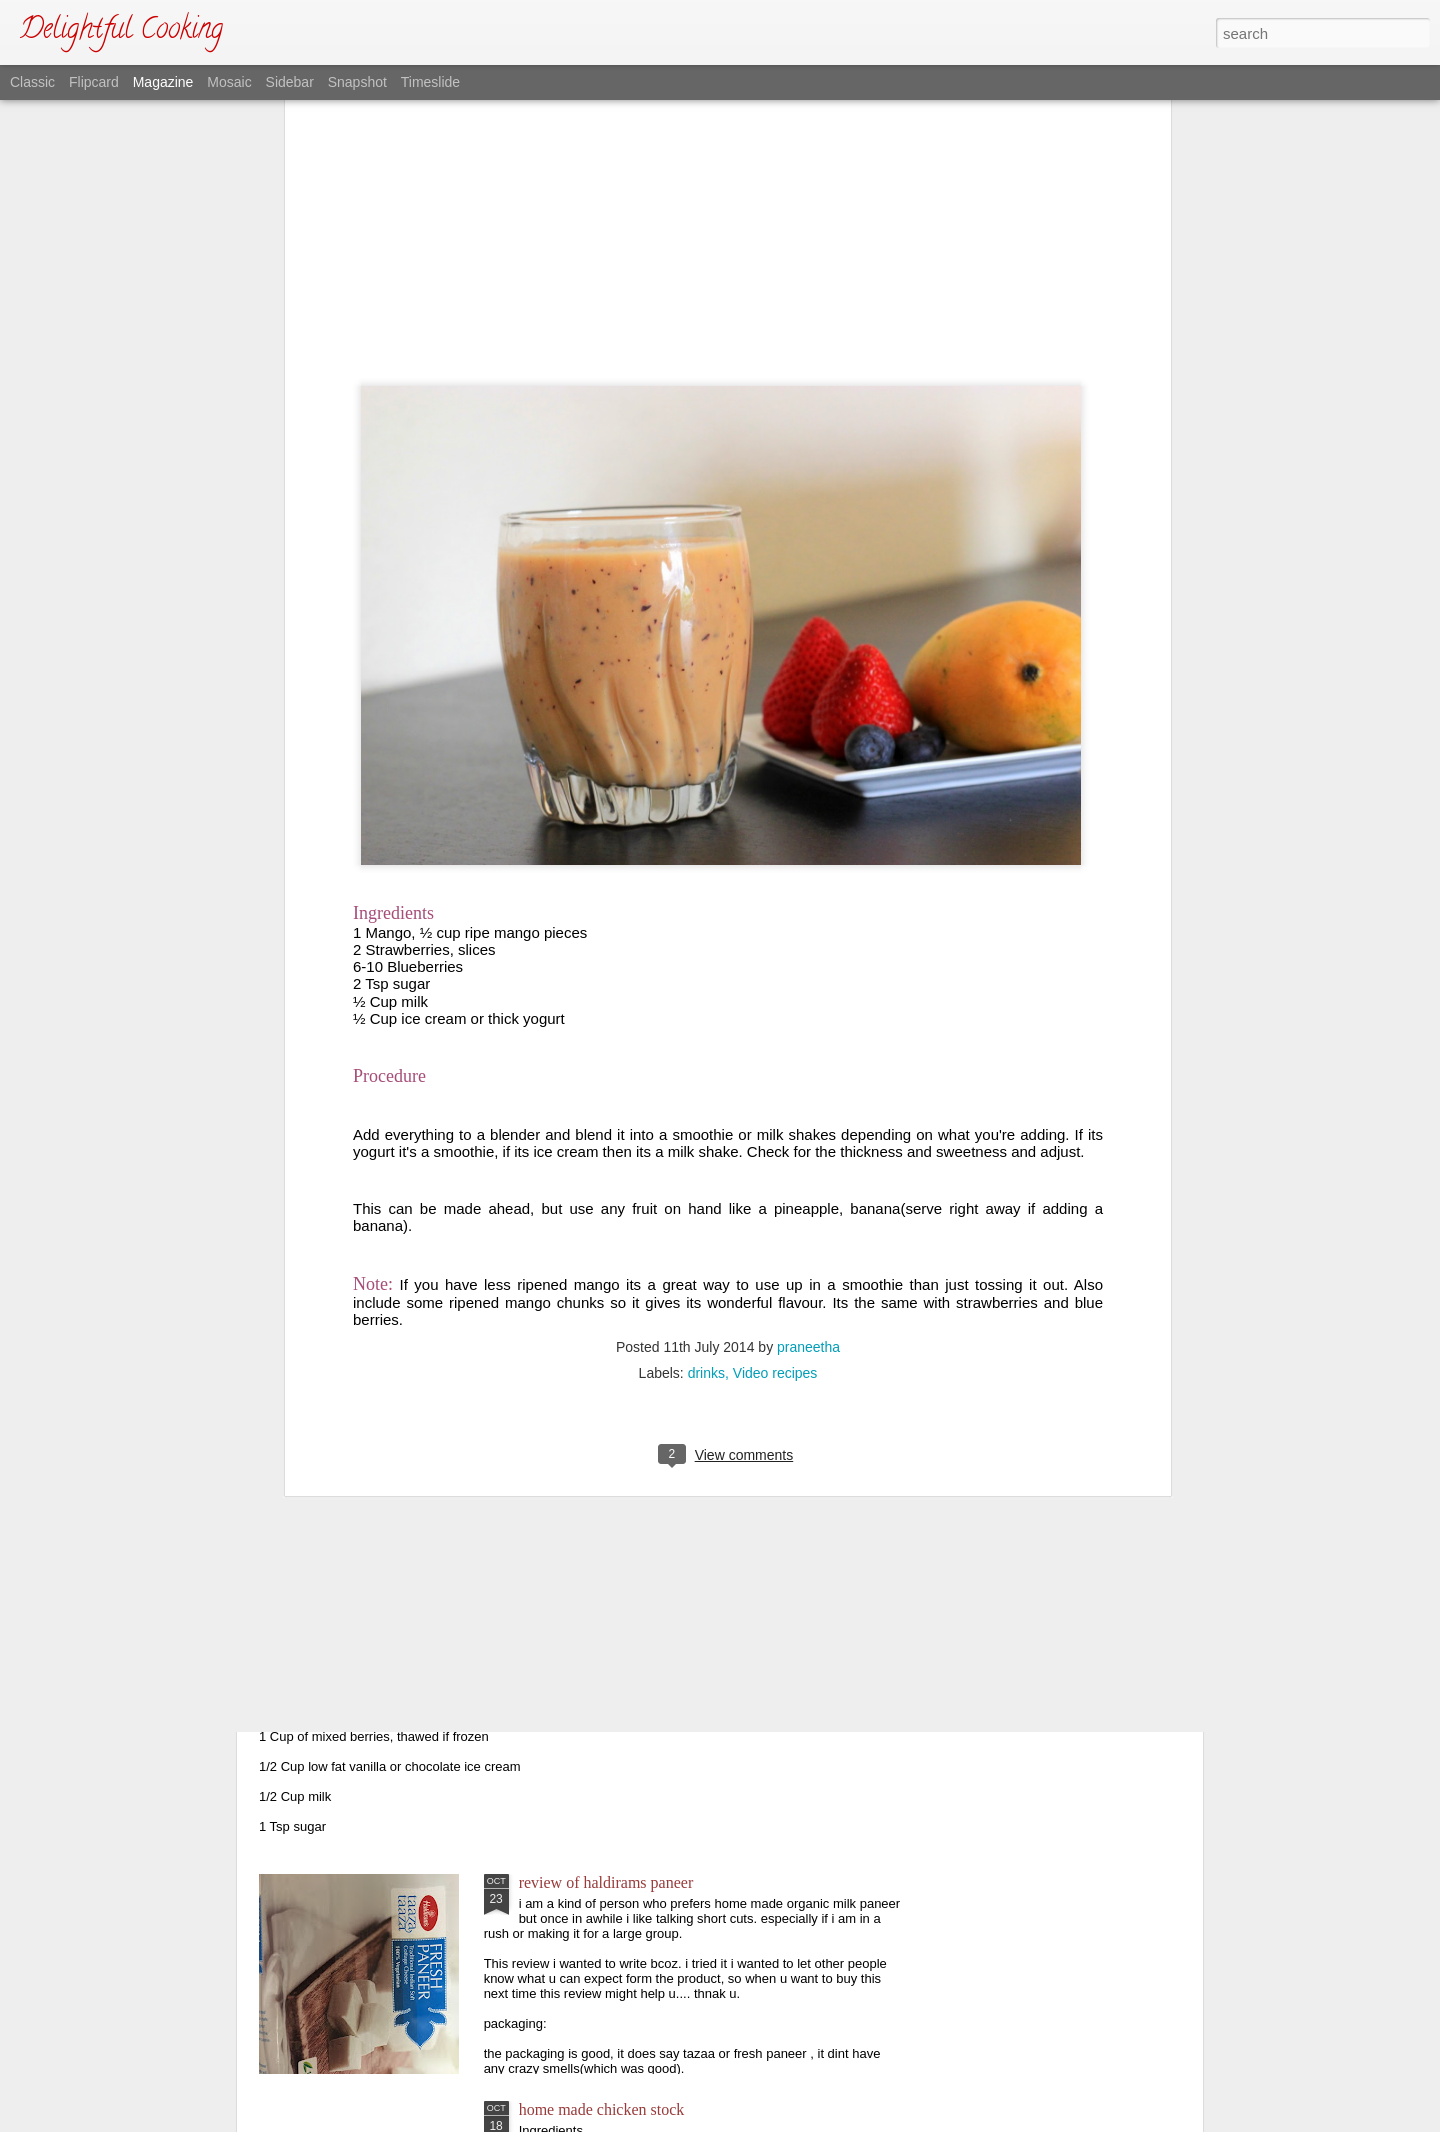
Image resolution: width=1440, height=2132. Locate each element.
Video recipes (775, 1046)
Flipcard (94, 82)
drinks (706, 1046)
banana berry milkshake (370, 1655)
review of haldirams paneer (606, 1882)
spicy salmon (561, 1428)
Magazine (163, 82)
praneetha (808, 1020)
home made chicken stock (602, 2109)
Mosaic (229, 82)
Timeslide (430, 82)
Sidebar (290, 82)
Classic (32, 82)
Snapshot (357, 82)
